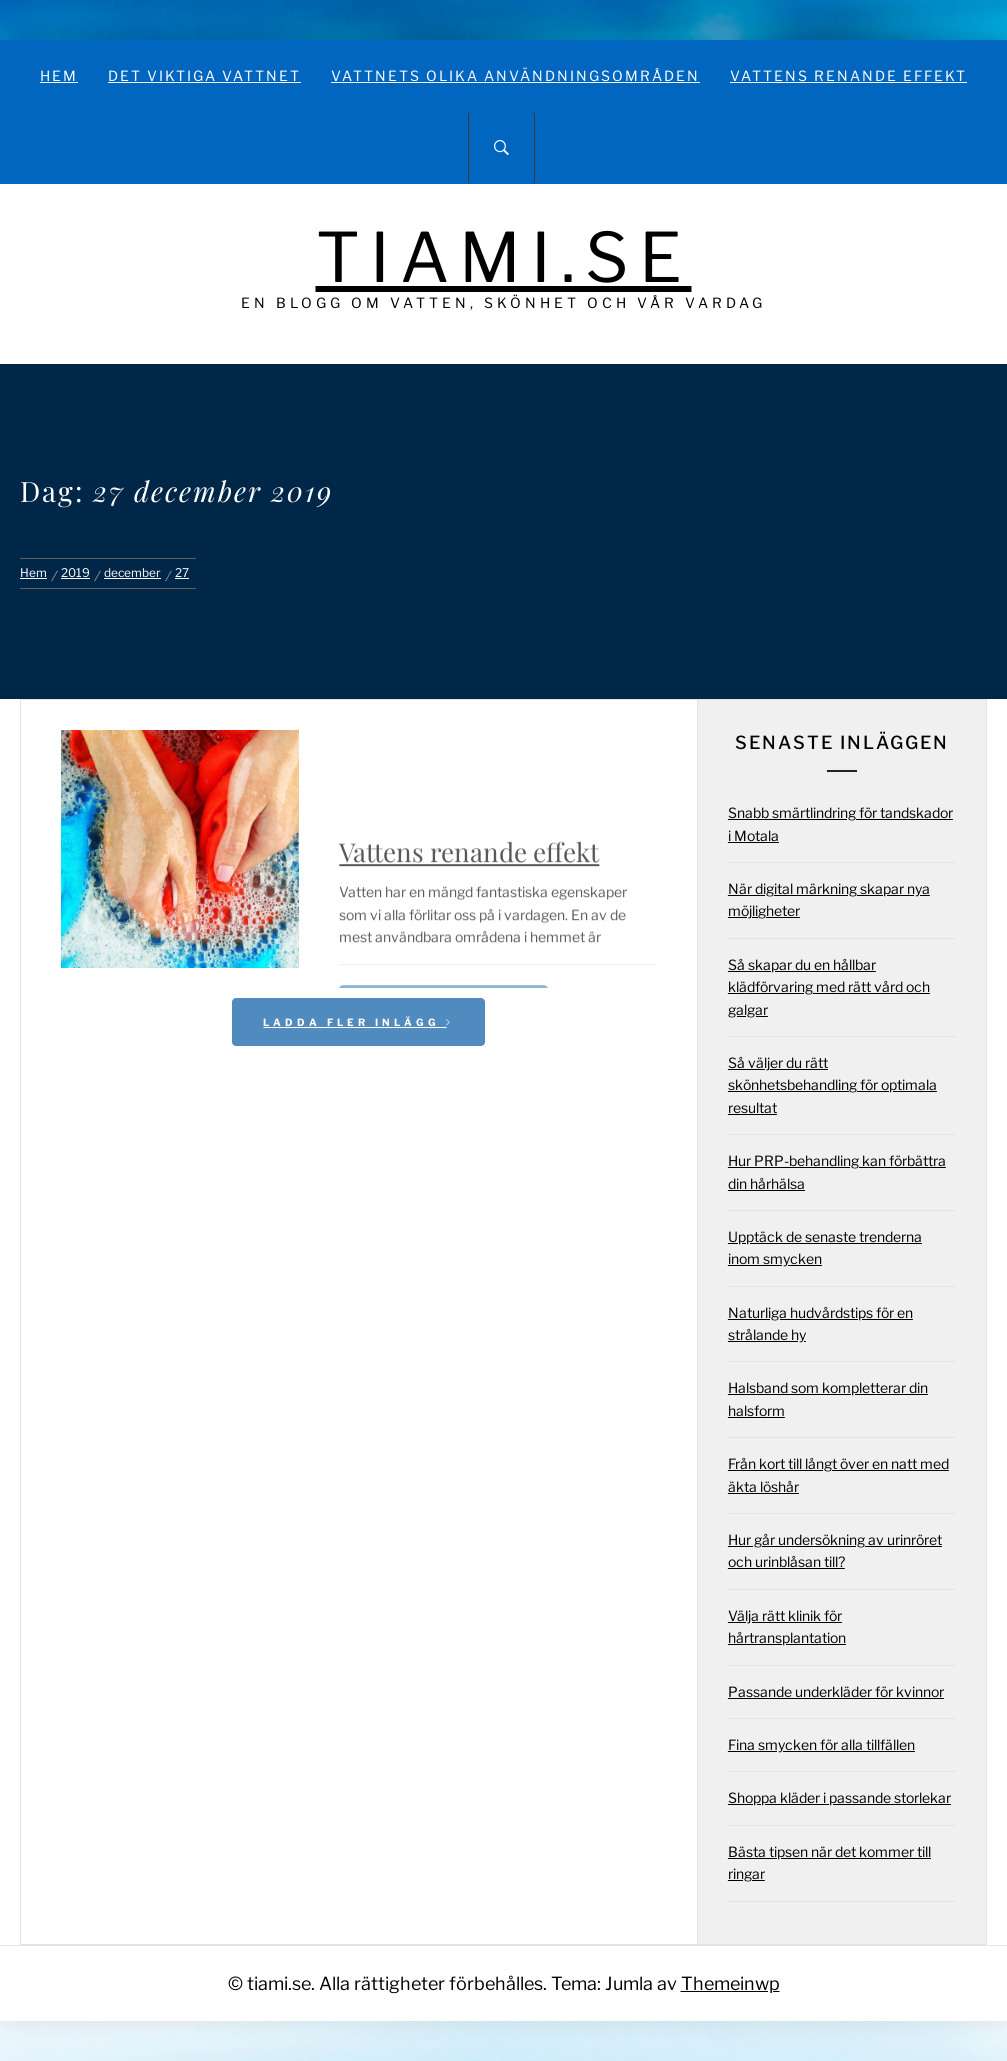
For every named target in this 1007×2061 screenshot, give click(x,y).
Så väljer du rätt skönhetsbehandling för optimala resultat (832, 1085)
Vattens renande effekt (848, 75)
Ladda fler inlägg (358, 1022)
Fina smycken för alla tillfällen (821, 1744)
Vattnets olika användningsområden (515, 75)
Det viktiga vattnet (204, 75)
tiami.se (504, 257)
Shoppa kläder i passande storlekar (839, 1797)
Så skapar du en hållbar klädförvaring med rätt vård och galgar (829, 987)
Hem (59, 75)
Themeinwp (730, 1983)
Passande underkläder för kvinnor (836, 1691)
